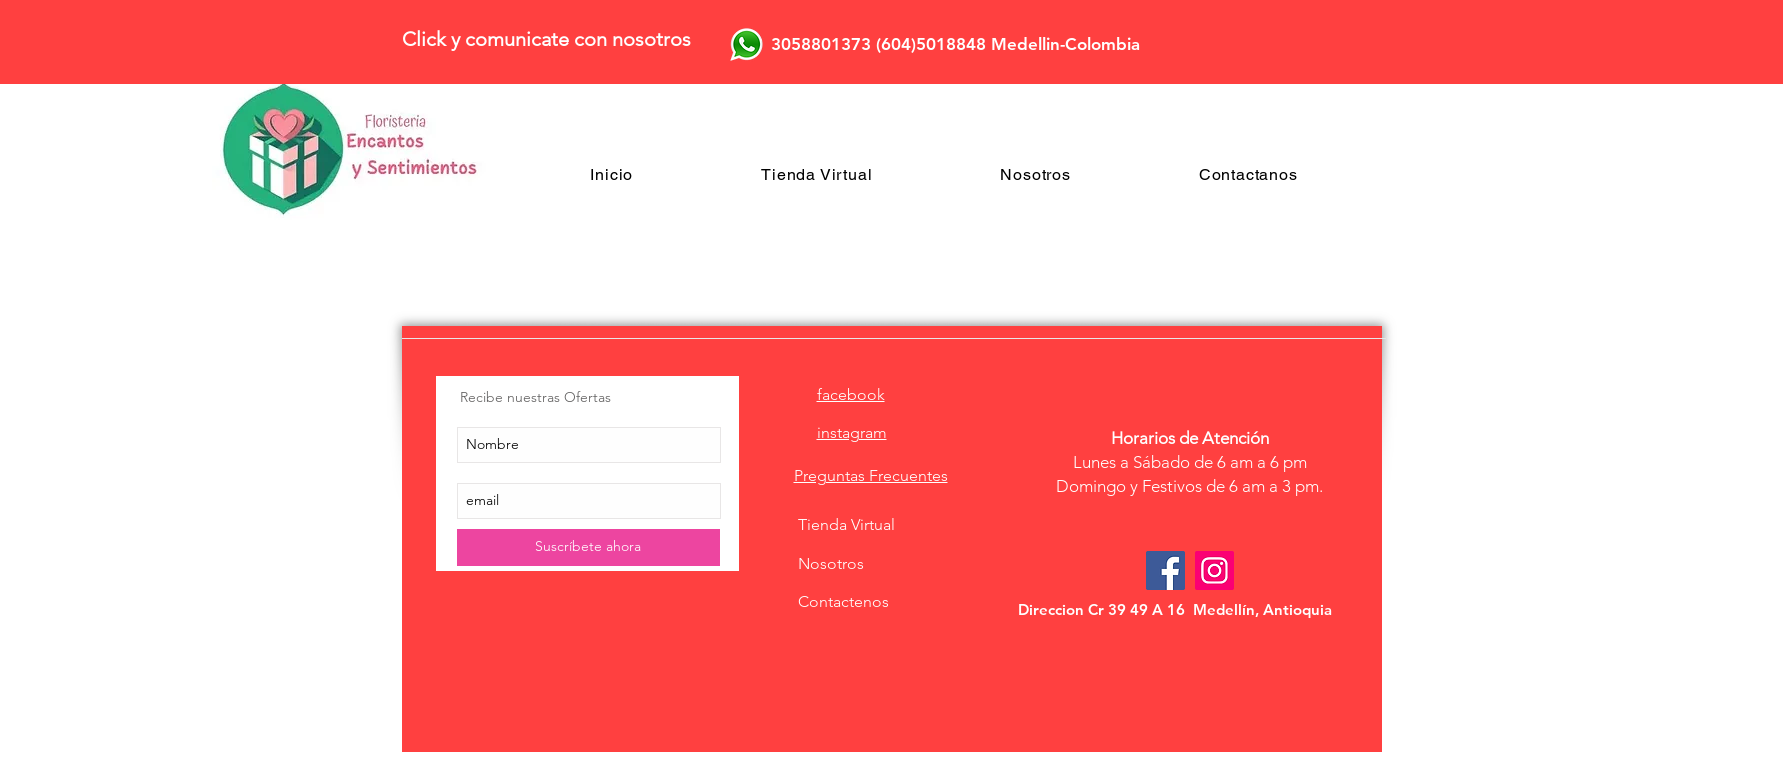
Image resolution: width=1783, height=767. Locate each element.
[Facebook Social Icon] (1165, 570)
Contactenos (843, 601)
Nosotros (831, 563)
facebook (851, 394)
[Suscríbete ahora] (588, 547)
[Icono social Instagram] (1214, 570)
